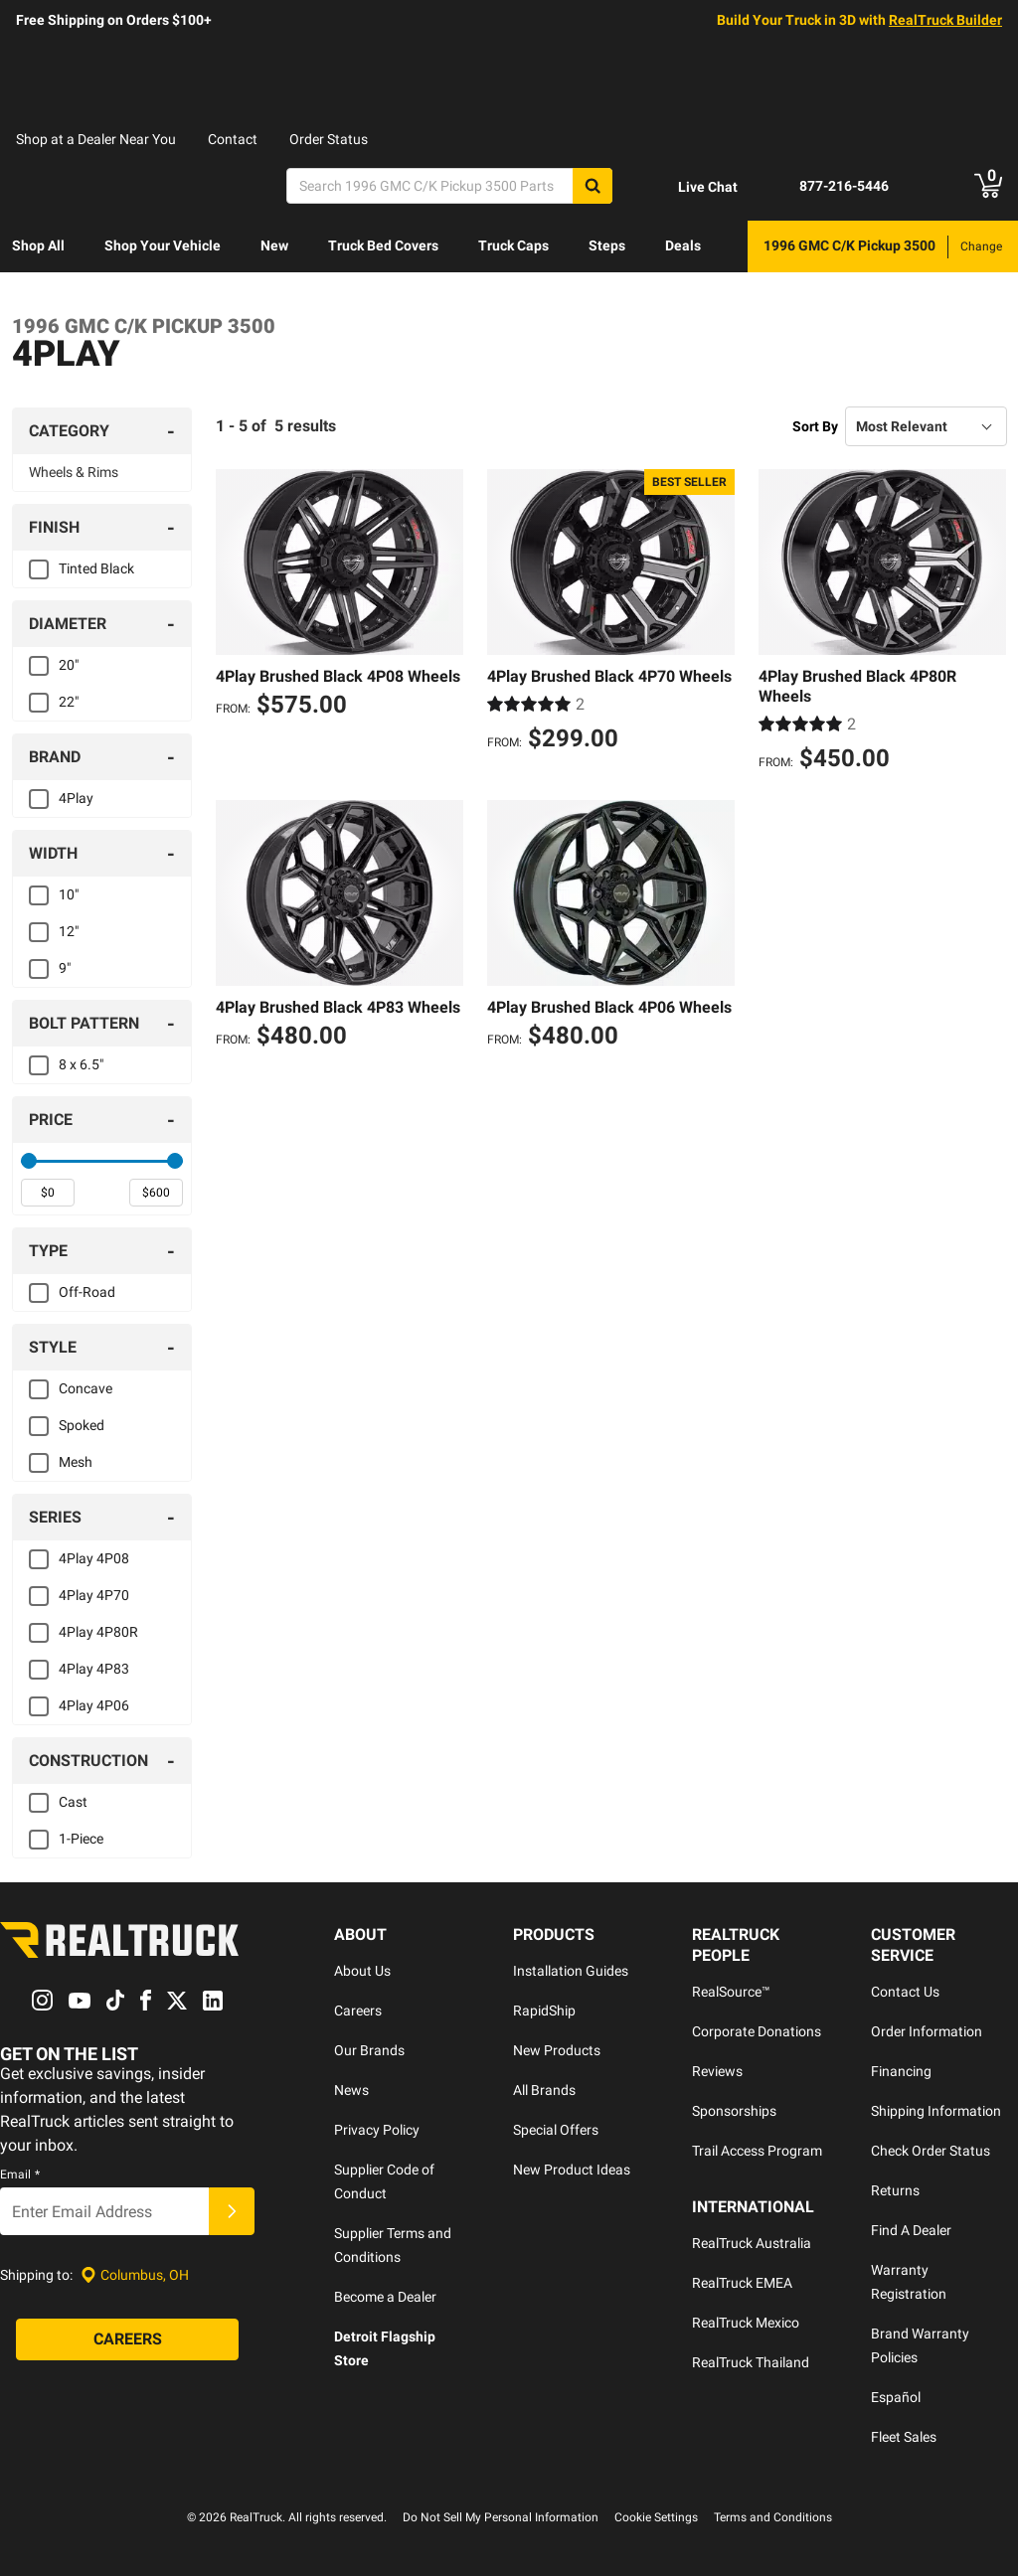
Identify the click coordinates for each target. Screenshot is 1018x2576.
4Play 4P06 (94, 1705)
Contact (232, 139)
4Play (76, 798)
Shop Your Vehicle (162, 245)
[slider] (29, 1161)
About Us (362, 1971)
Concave (85, 1388)
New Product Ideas (571, 2169)
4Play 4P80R (98, 1632)
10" (69, 894)
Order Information (926, 2031)
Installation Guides (570, 1971)
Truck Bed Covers (383, 245)
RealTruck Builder (945, 20)
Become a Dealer (385, 2297)
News (351, 2090)
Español (896, 2397)
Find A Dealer (911, 2230)
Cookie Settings (656, 2517)
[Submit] (231, 2212)
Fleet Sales (903, 2437)
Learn (30, 297)
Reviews (717, 2071)
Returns (895, 2190)
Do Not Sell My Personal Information (500, 2517)
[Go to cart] (988, 186)
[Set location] (135, 2275)
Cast (73, 1802)
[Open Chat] (691, 187)
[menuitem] (38, 246)
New (274, 245)
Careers (358, 2010)
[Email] (104, 2212)
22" (69, 702)
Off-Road (87, 1292)
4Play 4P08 (94, 1558)
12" (69, 931)
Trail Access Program (757, 2151)
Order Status (328, 139)
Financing (901, 2071)
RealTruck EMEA (742, 2283)
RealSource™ (731, 1992)
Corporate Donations (756, 2031)
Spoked (81, 1425)
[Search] (449, 186)
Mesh (75, 1462)
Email (20, 2175)
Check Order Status (930, 2151)
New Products (556, 2050)
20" (69, 665)
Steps (607, 245)
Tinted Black (96, 568)
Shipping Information (936, 2111)
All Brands (544, 2090)
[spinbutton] (48, 1193)
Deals (683, 245)
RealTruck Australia (751, 2243)
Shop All (38, 245)
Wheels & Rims (73, 472)
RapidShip (544, 2010)
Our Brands (369, 2050)
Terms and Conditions (773, 2517)
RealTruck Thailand (750, 2362)
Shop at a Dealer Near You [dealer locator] (96, 139)
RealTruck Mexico (745, 2323)
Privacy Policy (377, 2130)
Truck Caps (513, 245)
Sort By (815, 426)
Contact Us (905, 1992)
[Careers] (127, 2340)
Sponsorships (734, 2111)
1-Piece (81, 1839)
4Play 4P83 (94, 1669)
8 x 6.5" (81, 1064)
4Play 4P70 (94, 1595)
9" (65, 968)
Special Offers (555, 2130)
